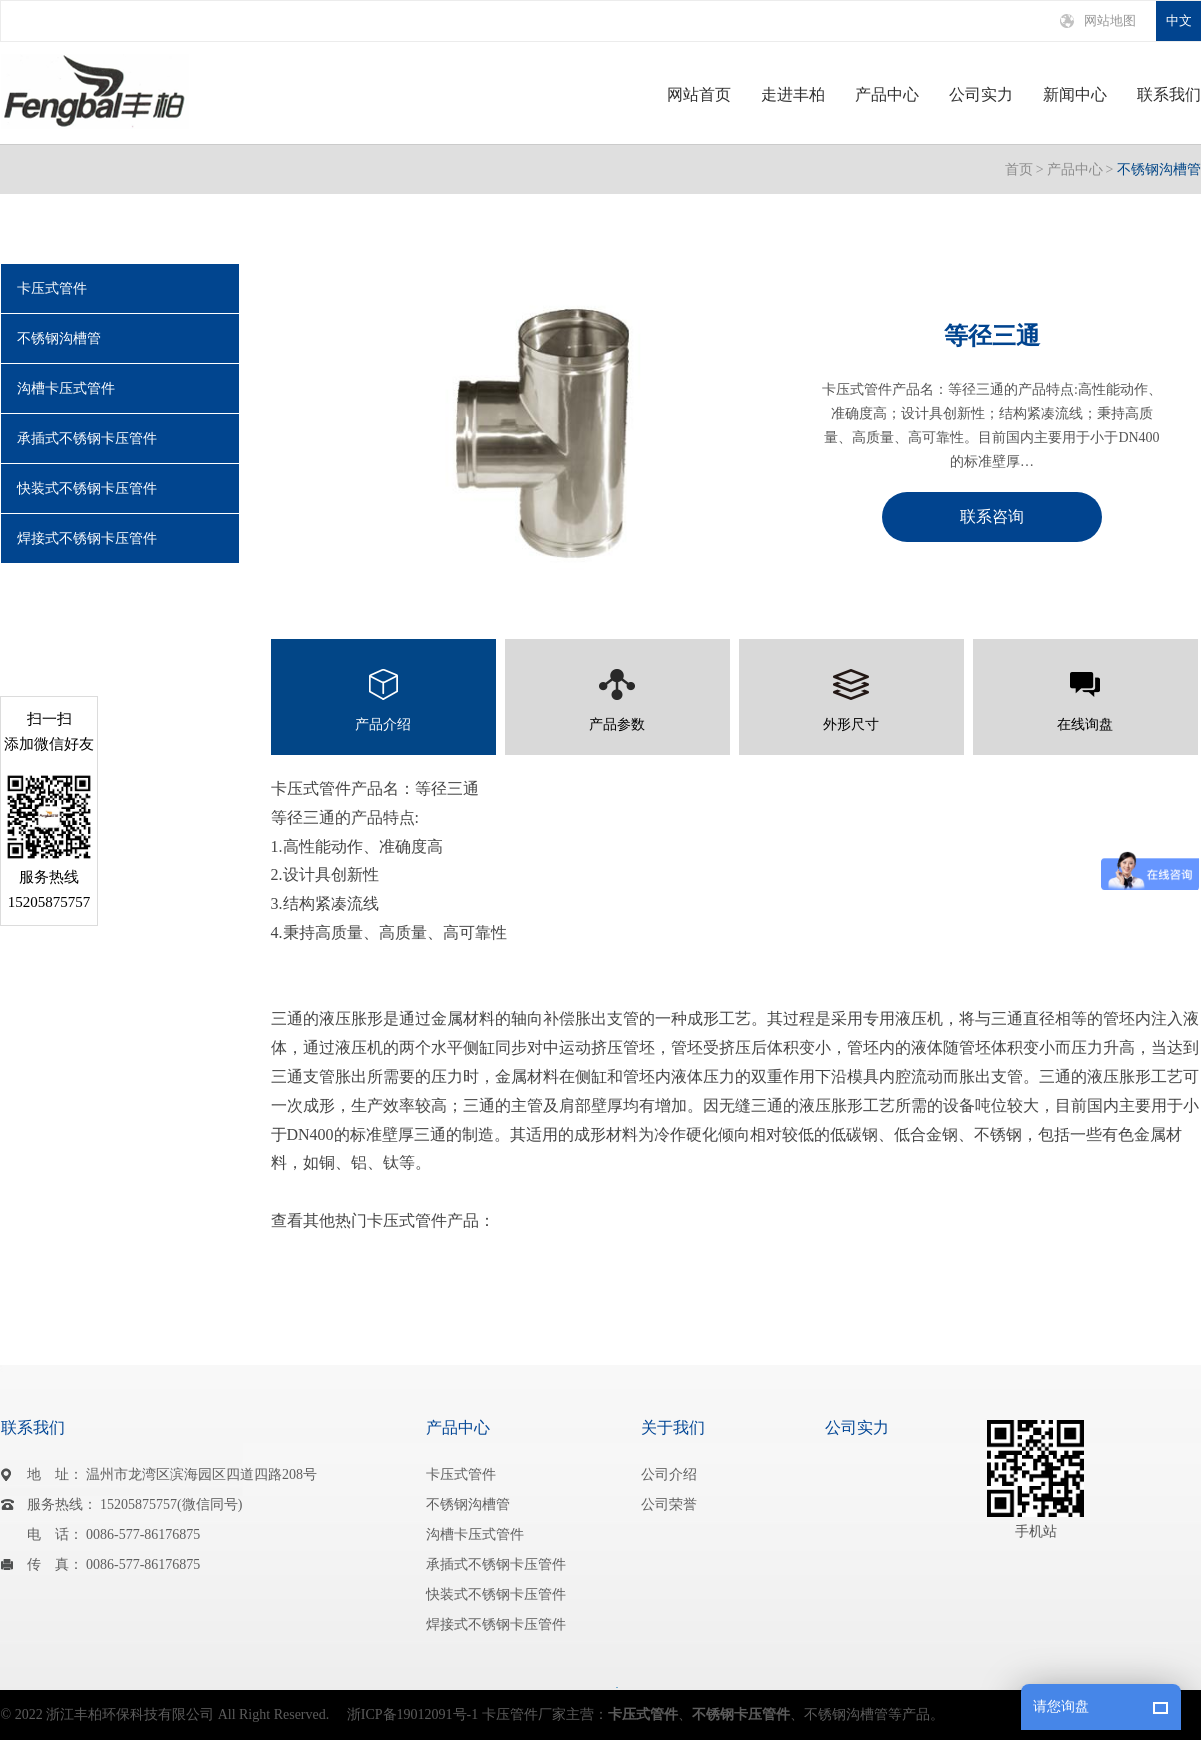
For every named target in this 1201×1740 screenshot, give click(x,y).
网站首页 (699, 95)
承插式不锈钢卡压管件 (87, 438)
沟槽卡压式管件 (66, 388)
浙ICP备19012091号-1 (412, 1714)
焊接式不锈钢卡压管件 (87, 538)
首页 (1019, 169)
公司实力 (981, 95)
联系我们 (1169, 95)
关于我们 (673, 1427)
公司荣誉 (669, 1504)
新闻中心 (1075, 95)
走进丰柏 (793, 95)
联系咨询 (992, 516)
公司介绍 (669, 1474)
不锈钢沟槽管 (1159, 169)
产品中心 (887, 95)
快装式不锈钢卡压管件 (87, 488)
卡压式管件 (52, 288)
